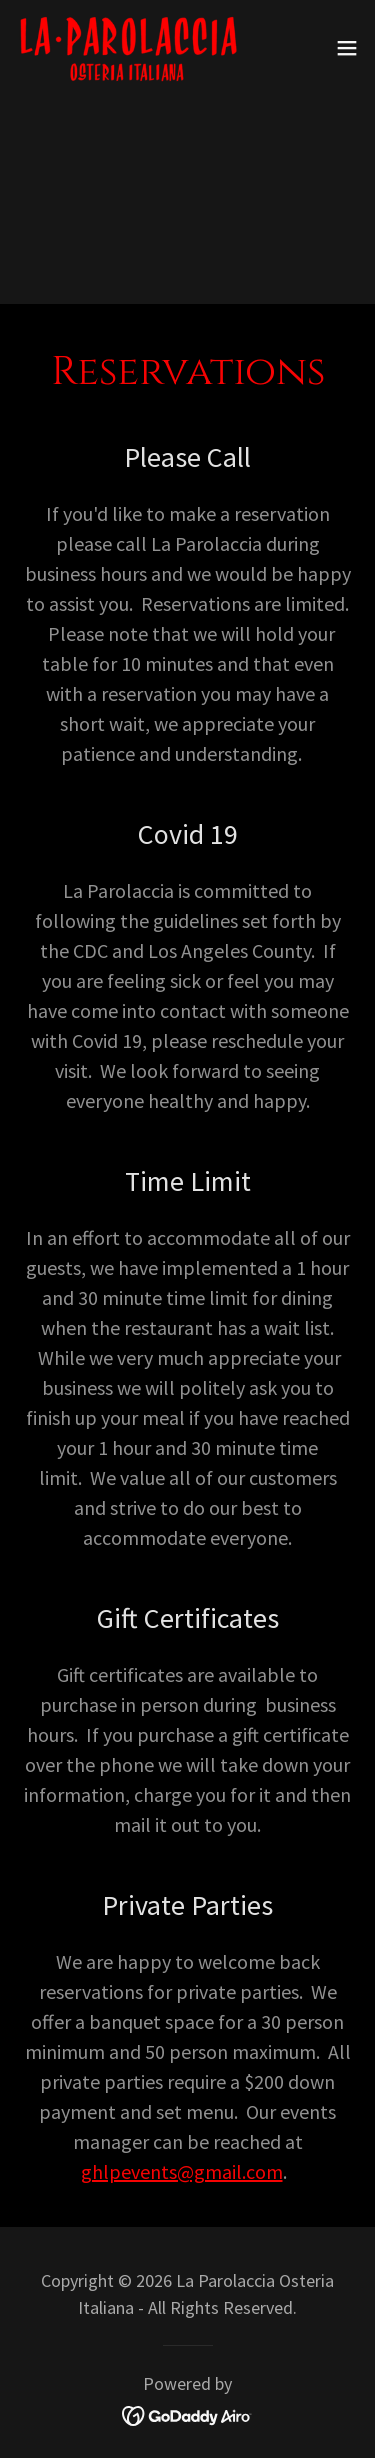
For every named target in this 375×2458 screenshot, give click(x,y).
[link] (128, 48)
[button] (347, 48)
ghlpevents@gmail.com (182, 2171)
